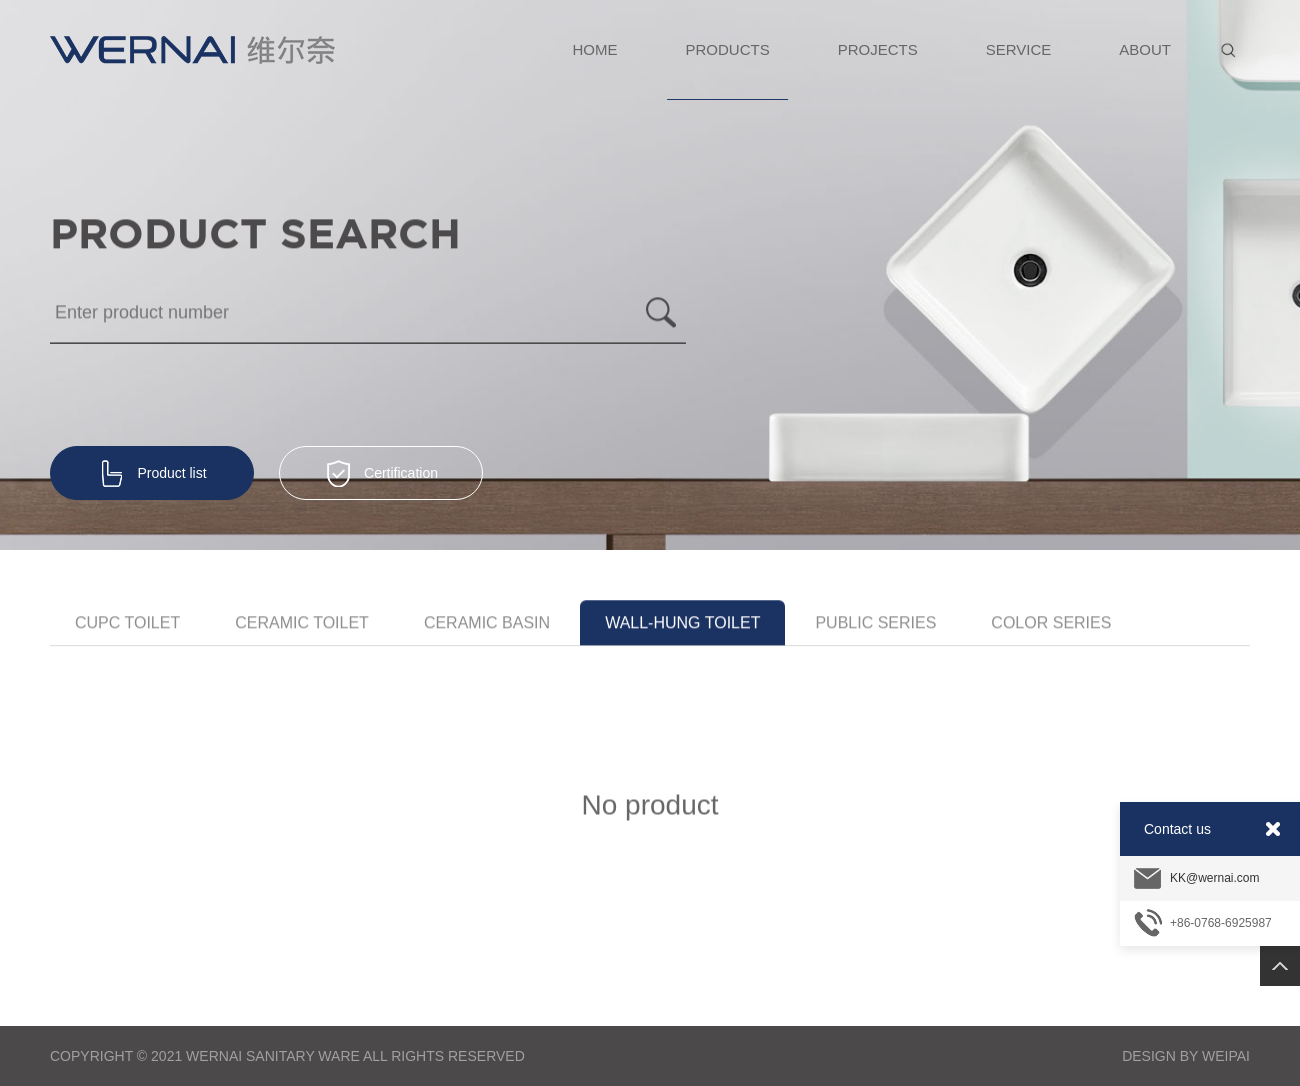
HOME (595, 49)
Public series (875, 624)
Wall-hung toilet (682, 624)
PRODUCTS (728, 70)
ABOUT (1145, 49)
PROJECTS (878, 49)
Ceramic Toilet (302, 624)
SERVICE (1019, 49)
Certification (381, 474)
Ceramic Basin (487, 624)
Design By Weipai (1186, 1056)
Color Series (1051, 624)
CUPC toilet (127, 624)
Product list (151, 474)
